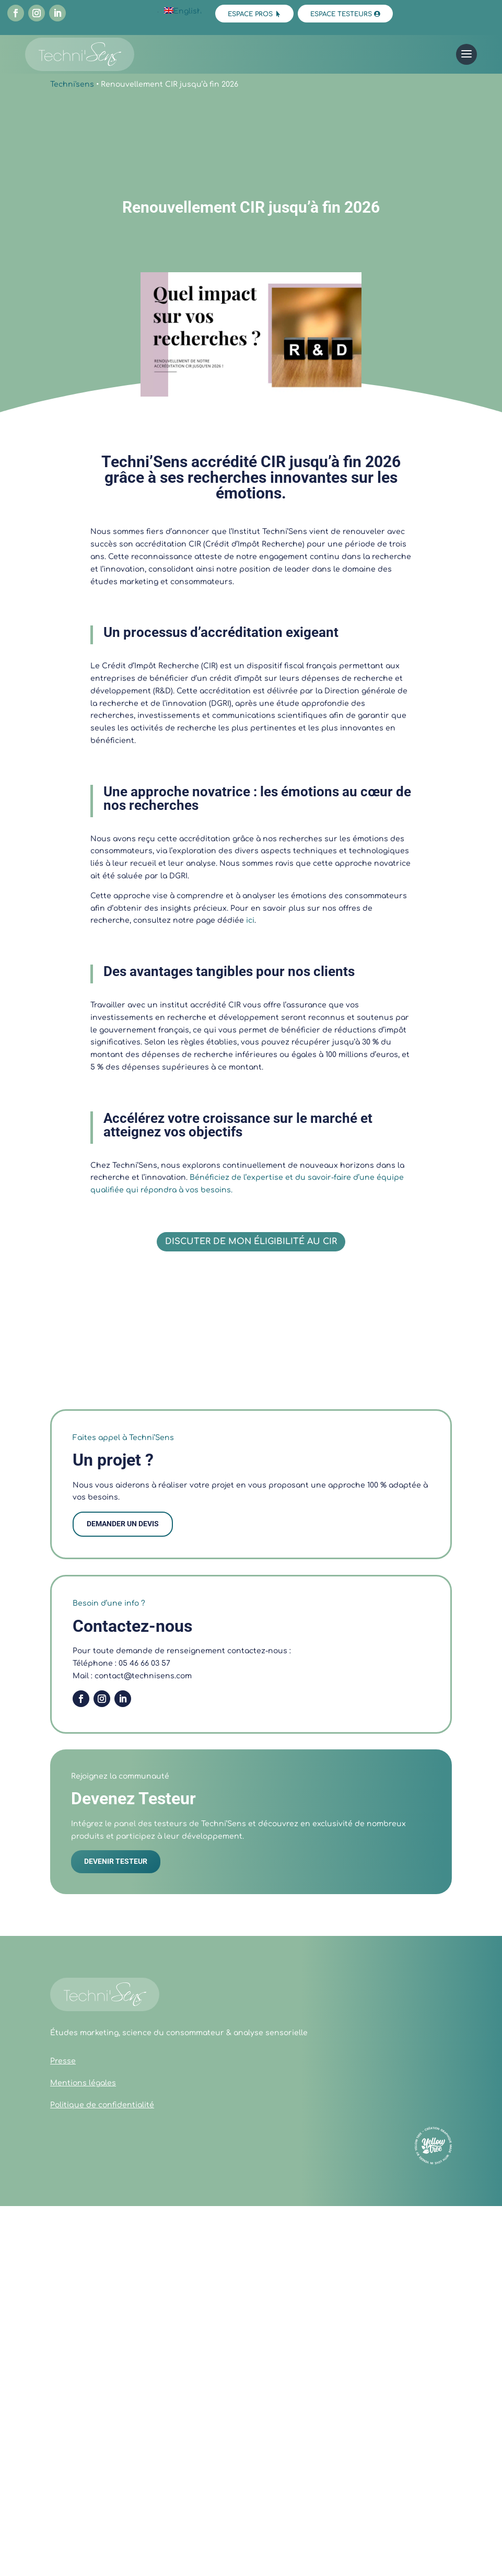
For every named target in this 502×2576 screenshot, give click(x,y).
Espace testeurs (341, 14)
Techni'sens (72, 84)
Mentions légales (83, 2083)
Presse (63, 2061)
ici (250, 920)
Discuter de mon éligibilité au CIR (251, 1241)
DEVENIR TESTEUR (115, 1861)
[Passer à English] (183, 11)
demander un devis (123, 1523)
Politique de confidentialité (102, 2105)
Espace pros (250, 14)
